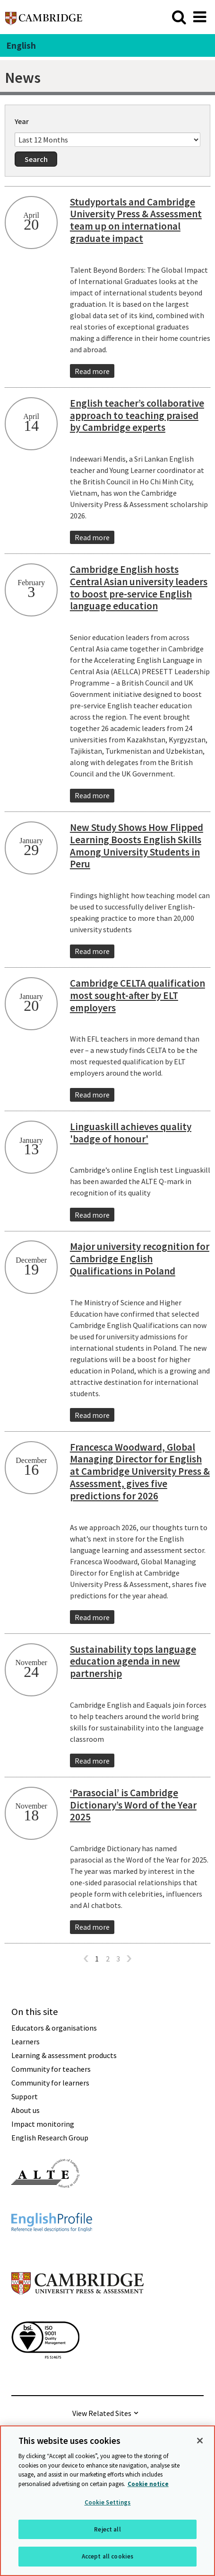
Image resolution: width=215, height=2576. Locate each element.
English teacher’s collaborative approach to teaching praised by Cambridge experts (137, 415)
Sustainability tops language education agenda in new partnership (133, 1661)
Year (22, 121)
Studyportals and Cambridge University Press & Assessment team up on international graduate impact (136, 220)
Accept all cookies (107, 2556)
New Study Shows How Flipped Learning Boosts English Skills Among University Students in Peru (136, 846)
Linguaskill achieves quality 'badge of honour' (130, 1132)
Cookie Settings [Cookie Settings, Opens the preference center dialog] (108, 2502)
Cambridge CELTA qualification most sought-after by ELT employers (137, 995)
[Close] (199, 2440)
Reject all (107, 2529)
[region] (107, 2500)
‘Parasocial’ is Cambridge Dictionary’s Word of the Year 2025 (133, 1805)
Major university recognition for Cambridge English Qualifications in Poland (139, 1258)
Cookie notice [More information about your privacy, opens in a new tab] (148, 2484)
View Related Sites (101, 2413)
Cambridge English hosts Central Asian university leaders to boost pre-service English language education (138, 588)
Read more (92, 371)
